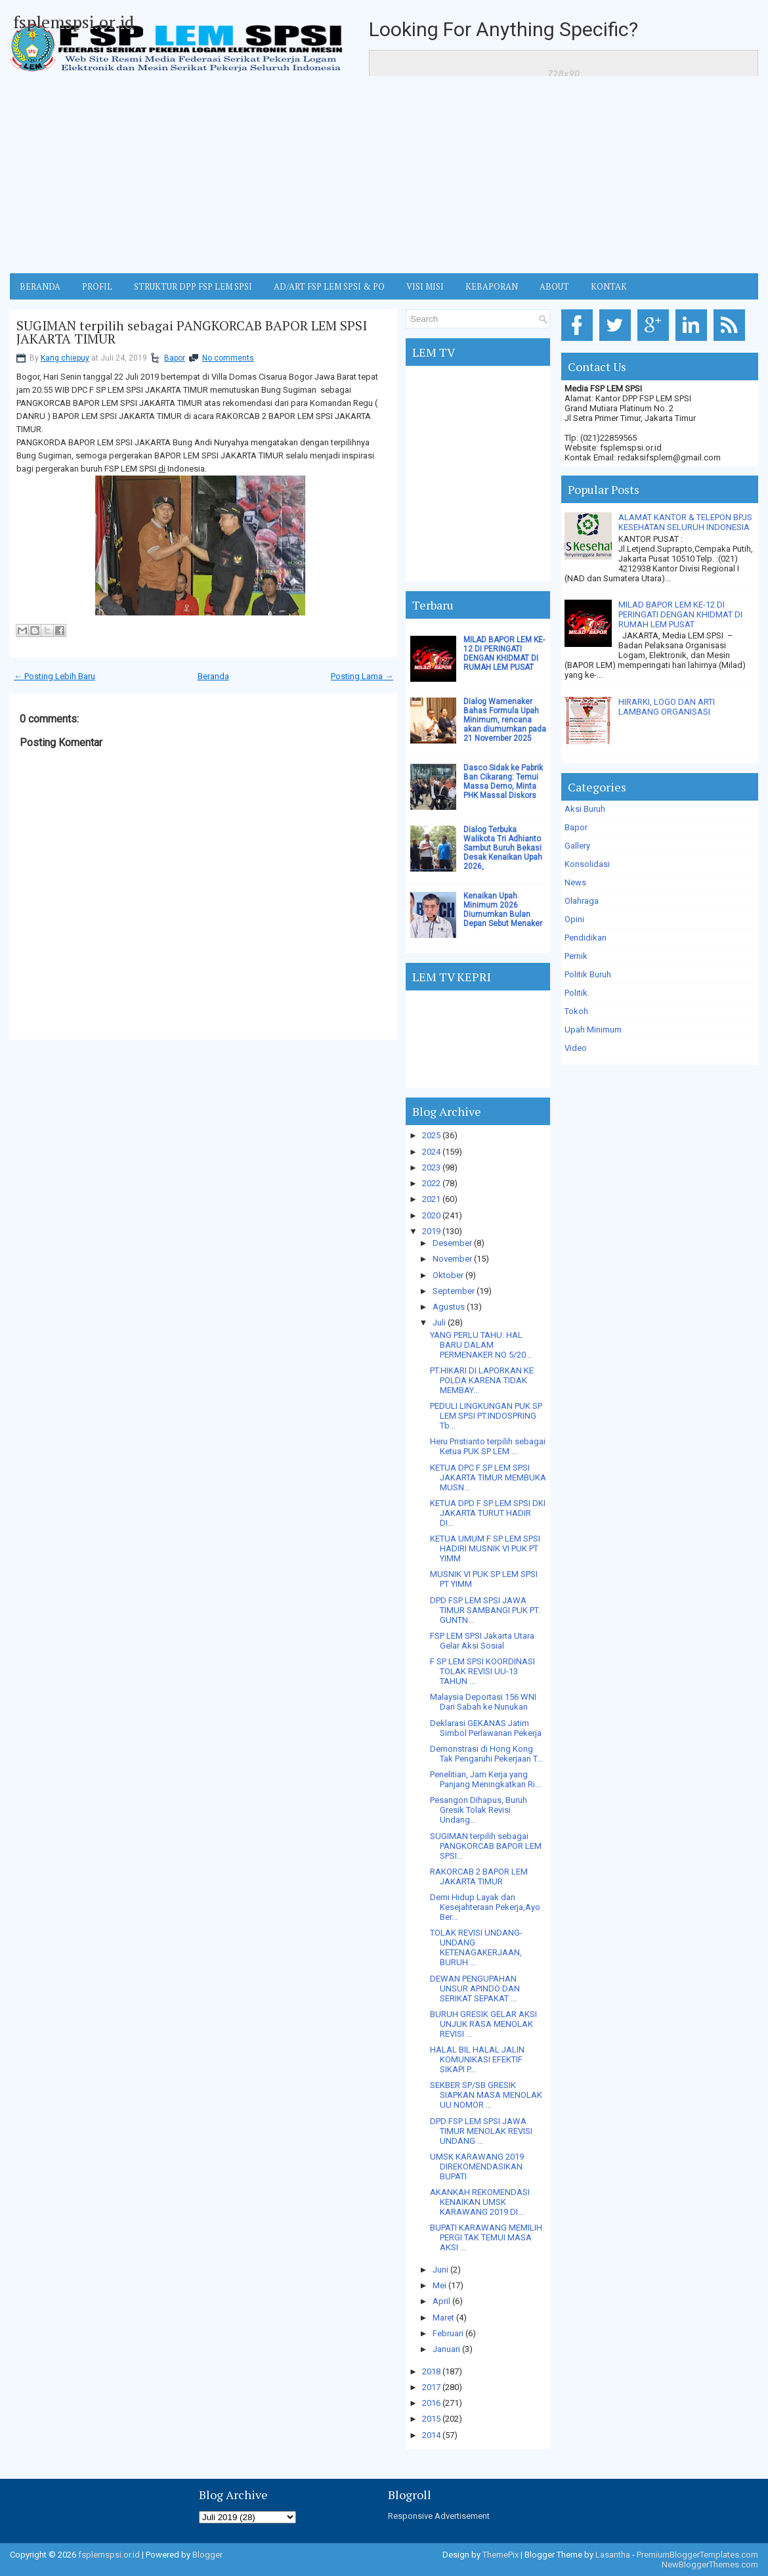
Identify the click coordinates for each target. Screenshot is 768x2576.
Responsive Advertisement (439, 2516)
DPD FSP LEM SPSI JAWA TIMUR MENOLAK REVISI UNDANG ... (481, 2131)
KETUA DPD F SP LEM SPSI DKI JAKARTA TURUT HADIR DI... (487, 1513)
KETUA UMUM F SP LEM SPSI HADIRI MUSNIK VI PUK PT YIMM (485, 1548)
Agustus (449, 1307)
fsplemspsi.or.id (73, 22)
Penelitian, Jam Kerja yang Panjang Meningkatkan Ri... (485, 1779)
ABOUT (554, 286)
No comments (228, 358)
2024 (431, 1152)
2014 (431, 2435)
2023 (431, 1167)
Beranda (213, 676)
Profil (97, 286)
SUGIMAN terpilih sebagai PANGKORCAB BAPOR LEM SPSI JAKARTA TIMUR (191, 332)
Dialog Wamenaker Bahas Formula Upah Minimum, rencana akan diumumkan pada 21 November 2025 (504, 720)
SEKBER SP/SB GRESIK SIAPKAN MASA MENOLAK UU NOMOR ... (486, 2095)
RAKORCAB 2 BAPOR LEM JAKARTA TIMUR (479, 1876)
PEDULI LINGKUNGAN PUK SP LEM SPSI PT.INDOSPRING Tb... (486, 1416)
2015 (431, 2419)
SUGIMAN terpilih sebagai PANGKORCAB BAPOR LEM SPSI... (486, 1846)
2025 (431, 1135)
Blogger (207, 2555)
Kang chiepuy (65, 358)
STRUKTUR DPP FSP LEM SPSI (193, 286)
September (454, 1291)
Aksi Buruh (585, 809)
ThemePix (500, 2555)
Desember (452, 1243)
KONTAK (609, 286)
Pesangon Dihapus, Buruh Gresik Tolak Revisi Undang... (478, 1810)
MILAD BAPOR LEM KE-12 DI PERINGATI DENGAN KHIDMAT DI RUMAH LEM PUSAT (504, 653)
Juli (439, 1322)
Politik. (577, 993)
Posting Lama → (362, 676)
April (441, 2301)
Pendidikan (586, 938)
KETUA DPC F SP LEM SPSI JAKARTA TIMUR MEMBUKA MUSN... (488, 1477)
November (452, 1259)
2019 (431, 1231)
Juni (440, 2270)
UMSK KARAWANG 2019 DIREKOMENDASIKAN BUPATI (477, 2166)
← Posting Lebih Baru (54, 676)
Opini (574, 919)
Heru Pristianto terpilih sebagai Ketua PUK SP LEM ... (487, 1446)
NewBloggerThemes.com (710, 2564)
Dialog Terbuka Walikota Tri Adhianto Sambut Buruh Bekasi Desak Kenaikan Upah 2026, (502, 848)
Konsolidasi (587, 864)
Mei (439, 2285)
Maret (443, 2317)
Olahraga (582, 901)
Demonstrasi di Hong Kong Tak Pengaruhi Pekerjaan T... (486, 1754)
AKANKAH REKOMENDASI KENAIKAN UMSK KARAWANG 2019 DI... (480, 2202)
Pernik (576, 956)
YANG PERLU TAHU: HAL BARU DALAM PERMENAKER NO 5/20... (481, 1345)
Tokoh (576, 1011)
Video (576, 1048)
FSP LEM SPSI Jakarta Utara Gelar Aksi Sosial (482, 1641)
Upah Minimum (593, 1029)
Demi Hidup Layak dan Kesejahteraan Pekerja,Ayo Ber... (485, 1907)
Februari (448, 2333)
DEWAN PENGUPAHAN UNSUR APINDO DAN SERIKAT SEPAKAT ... (475, 1988)
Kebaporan (491, 286)
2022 (431, 1183)
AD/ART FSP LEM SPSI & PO (329, 286)
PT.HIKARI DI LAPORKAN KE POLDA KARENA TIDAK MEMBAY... (482, 1380)
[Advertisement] (384, 175)
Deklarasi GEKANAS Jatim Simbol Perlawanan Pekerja (486, 1728)
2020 (431, 1215)
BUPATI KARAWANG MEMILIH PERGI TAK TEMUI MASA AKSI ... (486, 2237)
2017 (431, 2387)
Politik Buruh (588, 974)
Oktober (448, 1275)
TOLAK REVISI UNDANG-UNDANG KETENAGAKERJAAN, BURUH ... (476, 1947)
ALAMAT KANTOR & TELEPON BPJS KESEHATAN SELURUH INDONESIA (685, 522)
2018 (431, 2371)
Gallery (577, 846)
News (575, 882)
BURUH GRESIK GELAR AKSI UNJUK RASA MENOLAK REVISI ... (483, 2024)
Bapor (174, 358)
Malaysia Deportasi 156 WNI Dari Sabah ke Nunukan (483, 1702)
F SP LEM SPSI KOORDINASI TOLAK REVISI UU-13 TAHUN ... (482, 1671)
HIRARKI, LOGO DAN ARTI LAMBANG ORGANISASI (666, 707)
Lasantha (612, 2555)
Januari (446, 2349)
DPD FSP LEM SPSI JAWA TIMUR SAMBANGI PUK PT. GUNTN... (485, 1610)
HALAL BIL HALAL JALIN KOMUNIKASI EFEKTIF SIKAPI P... (477, 2059)
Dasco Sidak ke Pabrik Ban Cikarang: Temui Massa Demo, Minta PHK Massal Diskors (503, 781)
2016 (431, 2403)
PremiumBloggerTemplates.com (697, 2555)
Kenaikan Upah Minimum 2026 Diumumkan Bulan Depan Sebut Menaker (502, 909)
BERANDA (40, 286)
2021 (431, 1199)
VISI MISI (425, 286)
